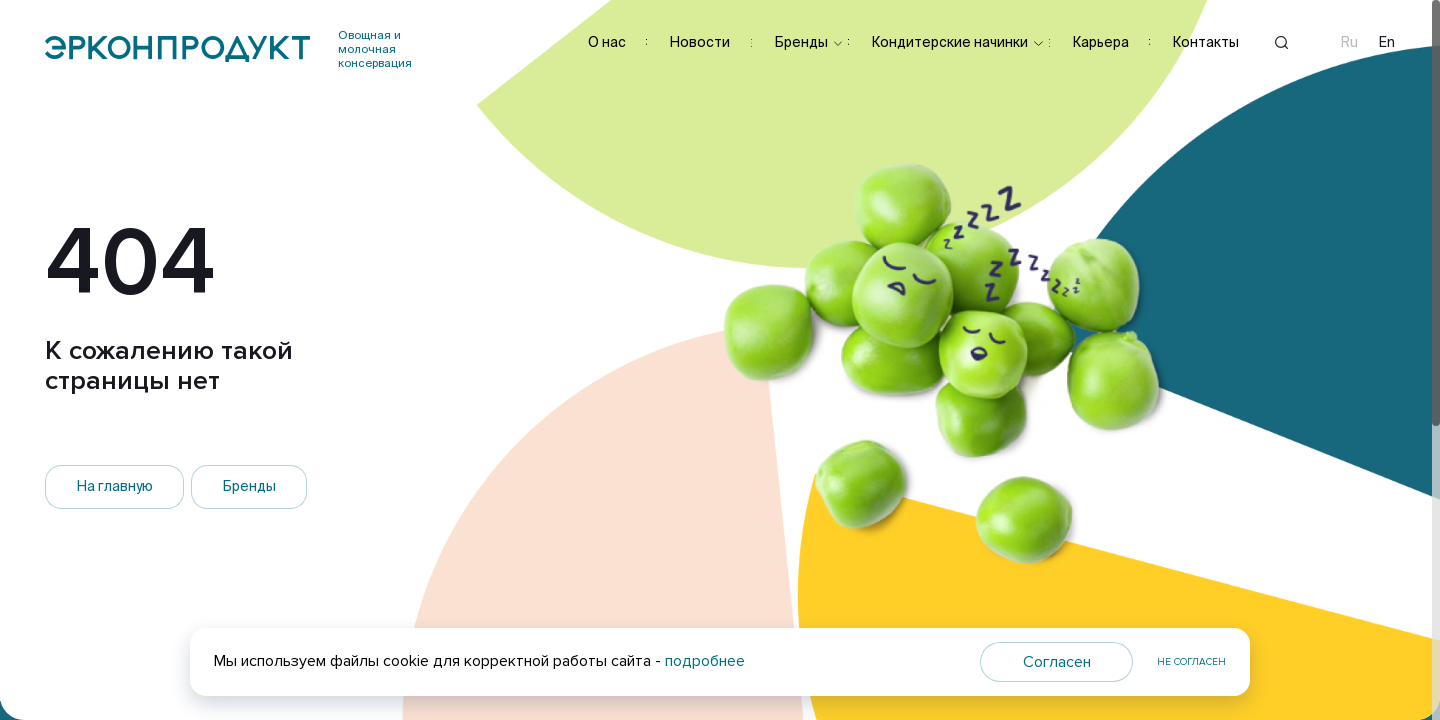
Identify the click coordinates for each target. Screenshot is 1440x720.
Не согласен (1191, 662)
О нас (607, 42)
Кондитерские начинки (949, 42)
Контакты (1205, 42)
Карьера (1100, 42)
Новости (699, 42)
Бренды (801, 42)
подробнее (705, 661)
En (1387, 43)
